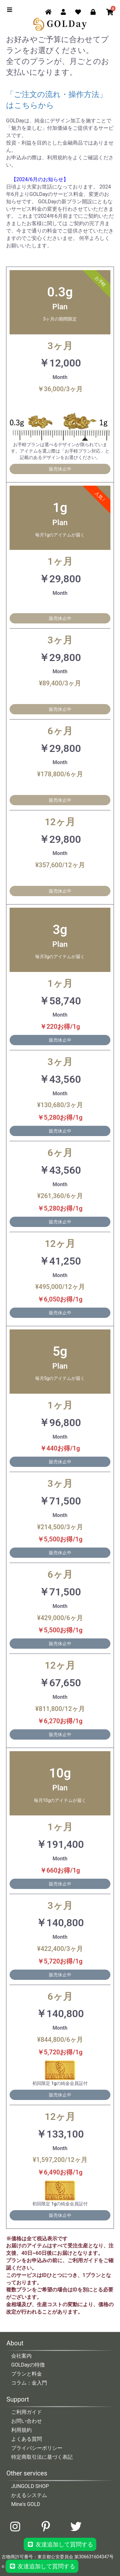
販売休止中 (60, 469)
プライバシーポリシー (36, 2448)
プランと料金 (26, 2374)
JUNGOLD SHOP (30, 2486)
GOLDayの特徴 (28, 2365)
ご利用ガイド (26, 2412)
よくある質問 (26, 2439)
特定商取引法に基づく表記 (42, 2457)
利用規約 (21, 2430)
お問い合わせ (26, 2421)
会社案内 (21, 2356)
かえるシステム (29, 2495)
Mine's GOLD (25, 2504)
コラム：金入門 (29, 2383)
